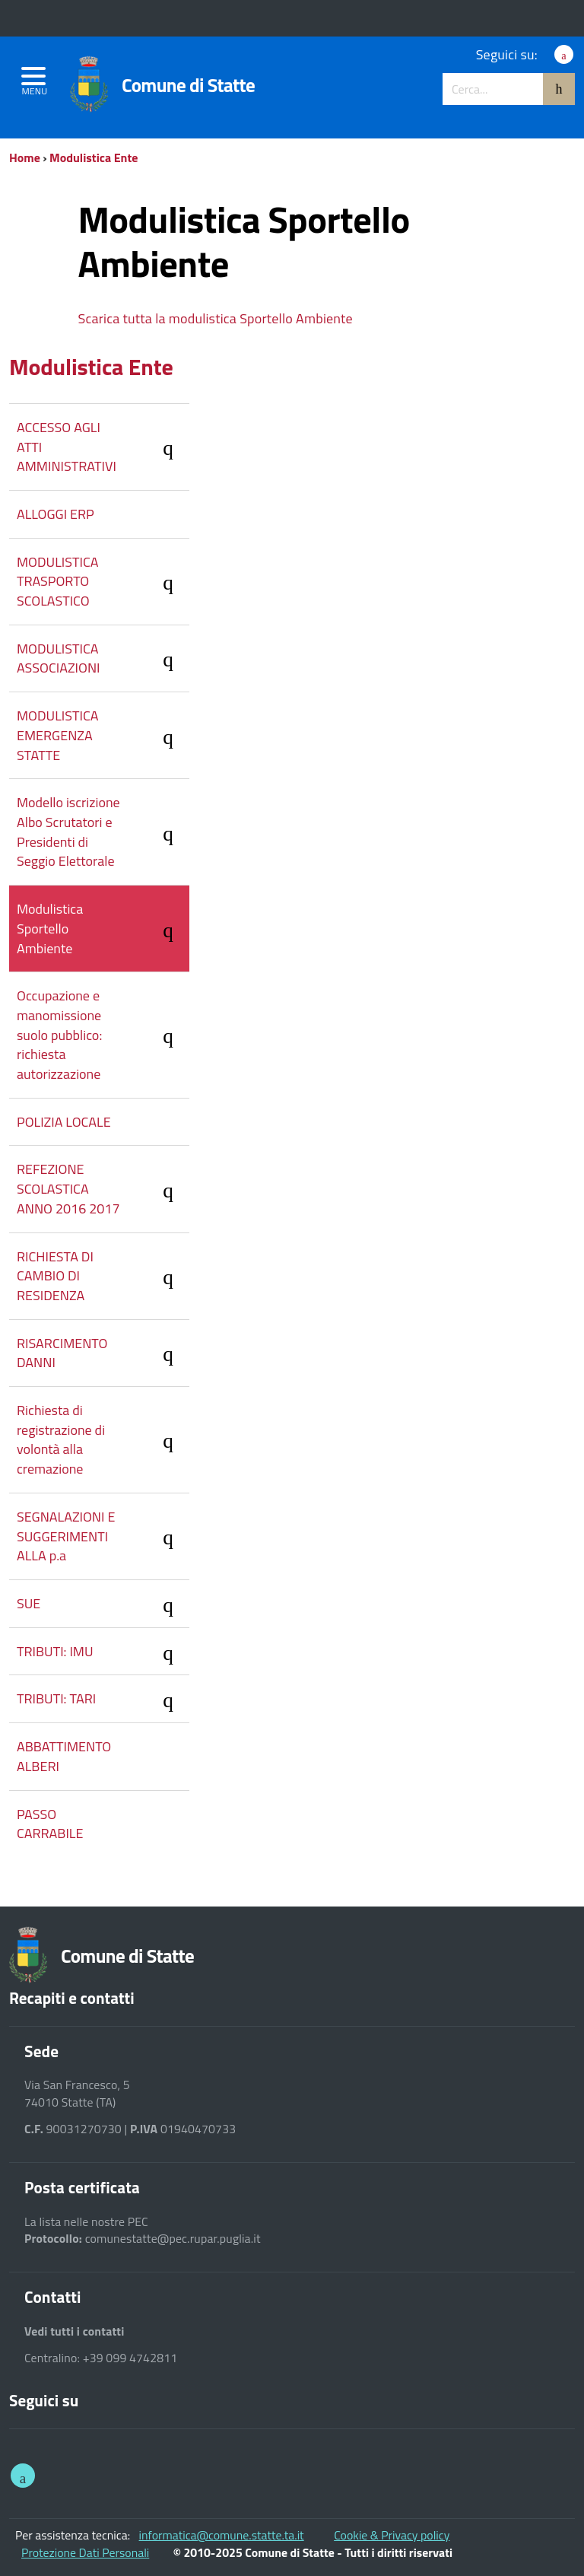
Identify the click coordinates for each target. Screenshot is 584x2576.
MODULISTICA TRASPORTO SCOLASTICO (103, 581)
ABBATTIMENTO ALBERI (64, 1756)
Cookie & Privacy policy (391, 2535)
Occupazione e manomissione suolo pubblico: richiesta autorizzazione (103, 1034)
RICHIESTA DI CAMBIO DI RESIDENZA (103, 1275)
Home (24, 157)
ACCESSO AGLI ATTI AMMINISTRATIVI (103, 446)
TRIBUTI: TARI (103, 1700)
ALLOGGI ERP (55, 514)
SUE (103, 1605)
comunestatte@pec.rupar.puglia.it (173, 2238)
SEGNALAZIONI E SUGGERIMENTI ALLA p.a (103, 1536)
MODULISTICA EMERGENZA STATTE (103, 735)
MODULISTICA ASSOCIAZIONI (103, 658)
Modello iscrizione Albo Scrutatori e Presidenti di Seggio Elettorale (103, 831)
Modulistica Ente (93, 157)
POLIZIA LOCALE (64, 1121)
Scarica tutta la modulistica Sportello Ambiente (215, 318)
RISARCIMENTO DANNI (103, 1353)
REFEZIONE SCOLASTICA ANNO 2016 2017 (103, 1188)
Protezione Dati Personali (85, 2552)
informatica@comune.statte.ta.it (221, 2535)
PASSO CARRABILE (50, 1824)
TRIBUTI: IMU (103, 1653)
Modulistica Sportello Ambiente (103, 928)
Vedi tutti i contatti (74, 2331)
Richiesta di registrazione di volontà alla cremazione (103, 1439)
